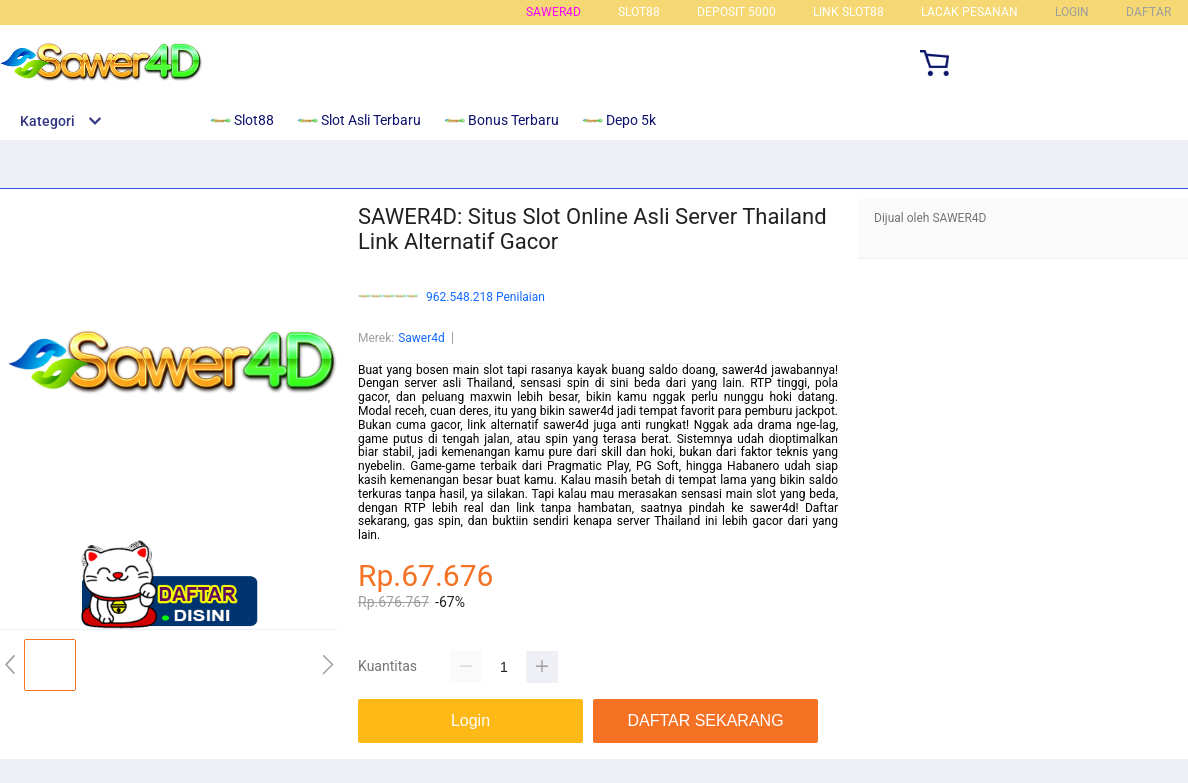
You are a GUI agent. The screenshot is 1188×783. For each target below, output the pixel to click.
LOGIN (1072, 12)
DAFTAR (1148, 12)
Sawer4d (421, 338)
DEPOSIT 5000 (736, 12)
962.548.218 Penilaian (485, 297)
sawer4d (553, 12)
